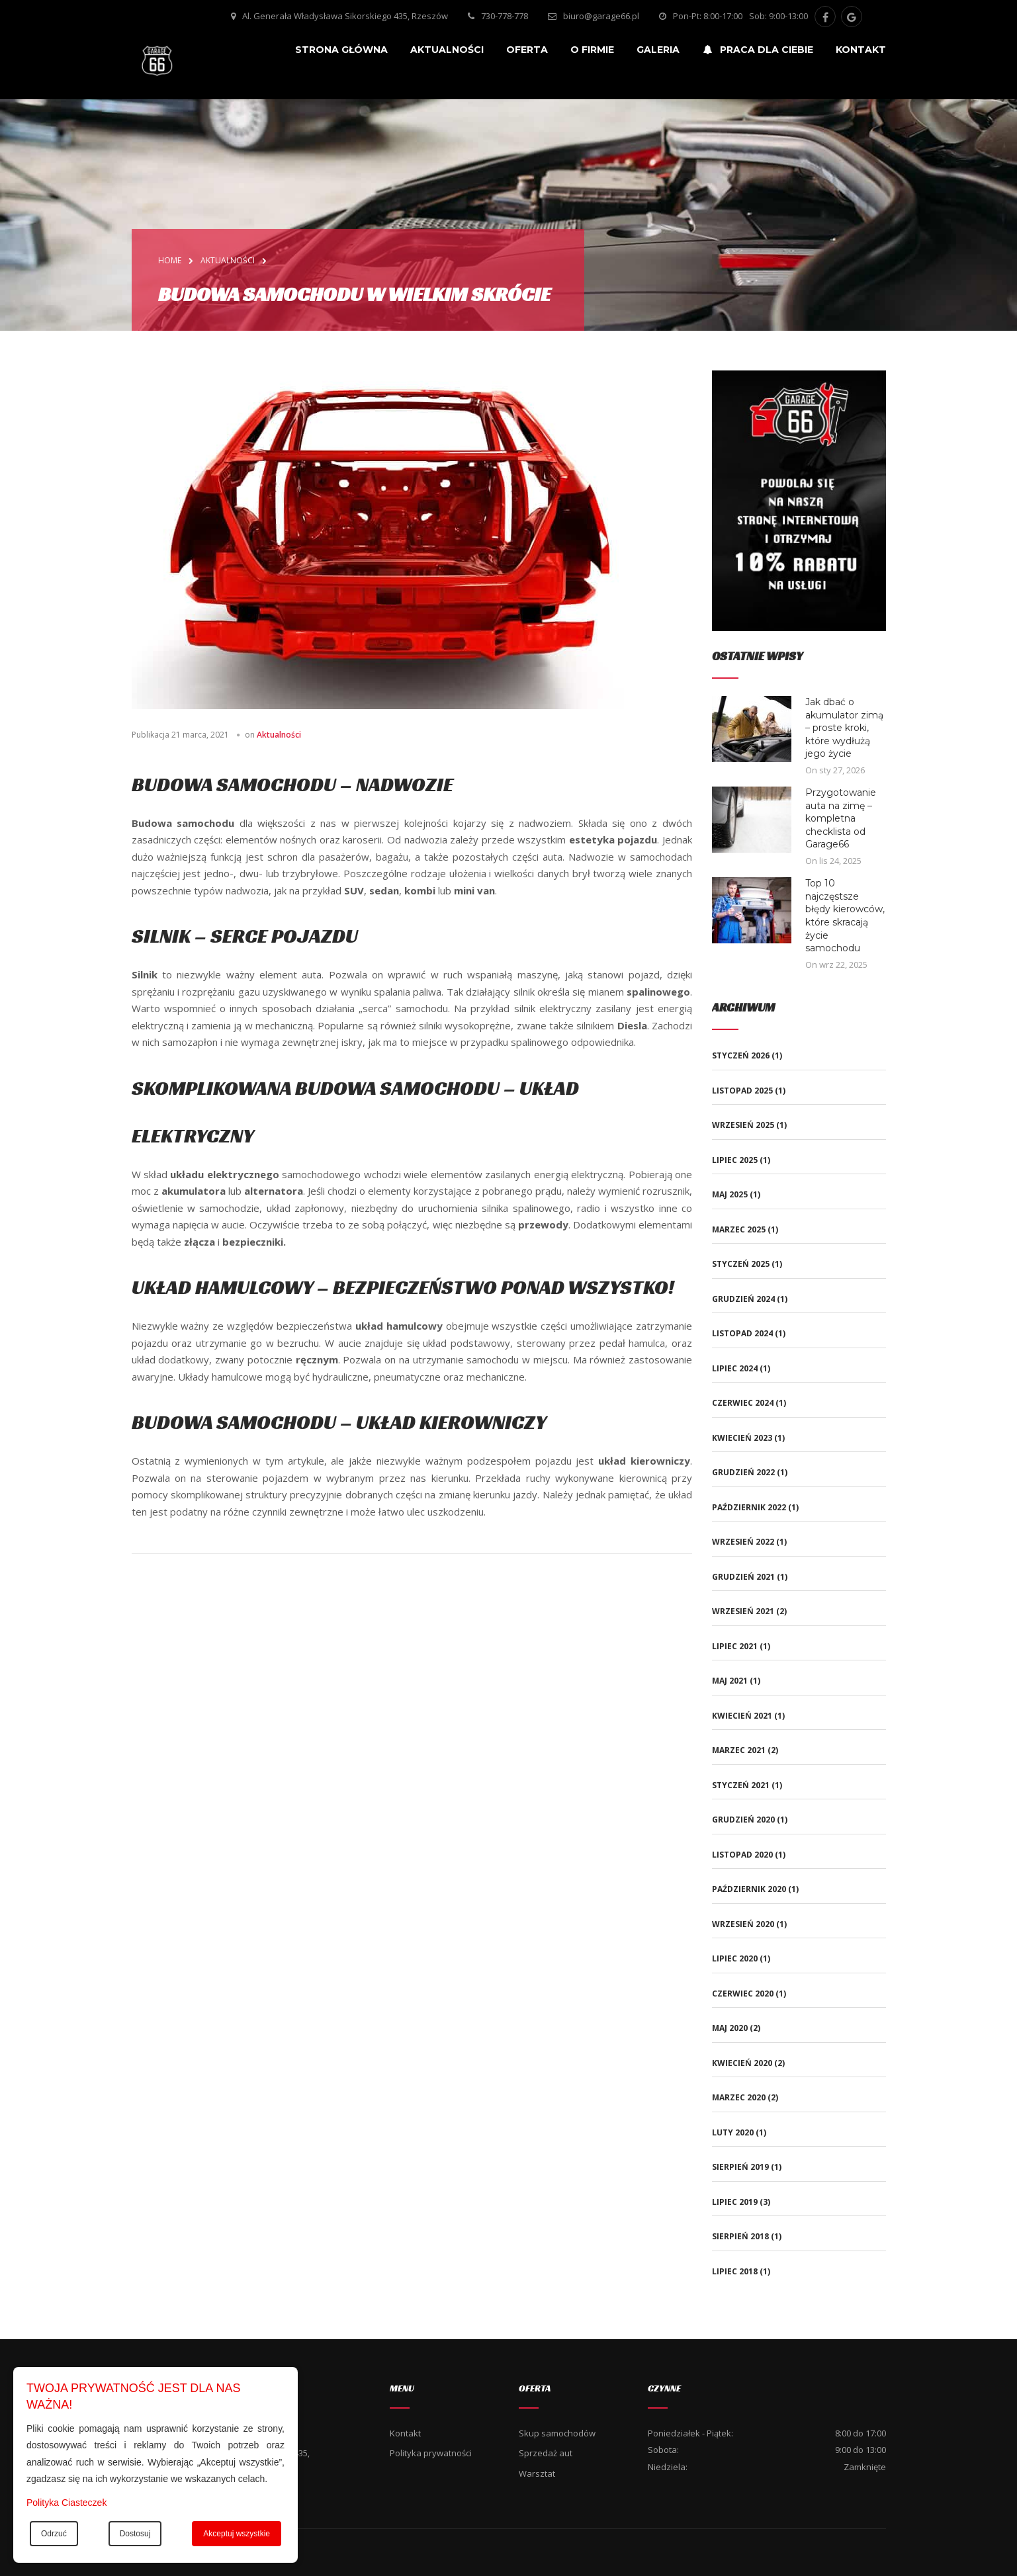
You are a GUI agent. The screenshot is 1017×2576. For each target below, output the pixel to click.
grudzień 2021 (743, 1576)
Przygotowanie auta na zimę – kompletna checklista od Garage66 (840, 818)
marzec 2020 (739, 2097)
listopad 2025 (742, 1090)
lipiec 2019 (735, 2202)
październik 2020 (749, 1889)
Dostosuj (135, 2533)
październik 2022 (749, 1507)
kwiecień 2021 (742, 1715)
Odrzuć (54, 2533)
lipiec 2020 (735, 1958)
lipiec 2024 (735, 1368)
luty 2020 (733, 2132)
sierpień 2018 (740, 2236)
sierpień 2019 (740, 2166)
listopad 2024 (742, 1333)
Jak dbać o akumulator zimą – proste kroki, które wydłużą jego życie (844, 727)
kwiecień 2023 (742, 1437)
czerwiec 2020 (743, 1993)
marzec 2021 (739, 1750)
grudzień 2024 (743, 1299)
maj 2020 (730, 2028)
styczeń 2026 (741, 1055)
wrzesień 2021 (743, 1611)
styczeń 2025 (741, 1263)
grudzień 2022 (743, 1472)
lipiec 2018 (735, 2271)
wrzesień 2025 (743, 1125)
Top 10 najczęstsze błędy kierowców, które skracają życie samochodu (845, 915)
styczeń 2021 (741, 1785)
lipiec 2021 (735, 1646)
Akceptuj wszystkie (236, 2533)
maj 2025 (730, 1194)
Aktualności (279, 734)
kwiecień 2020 (742, 2063)
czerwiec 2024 (743, 1402)
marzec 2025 (739, 1229)
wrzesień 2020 (743, 1924)
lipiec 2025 (735, 1160)
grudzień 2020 (743, 1819)
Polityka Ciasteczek (66, 2502)
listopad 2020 (742, 1854)
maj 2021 (730, 1680)
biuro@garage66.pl (601, 16)
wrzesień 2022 (743, 1541)
